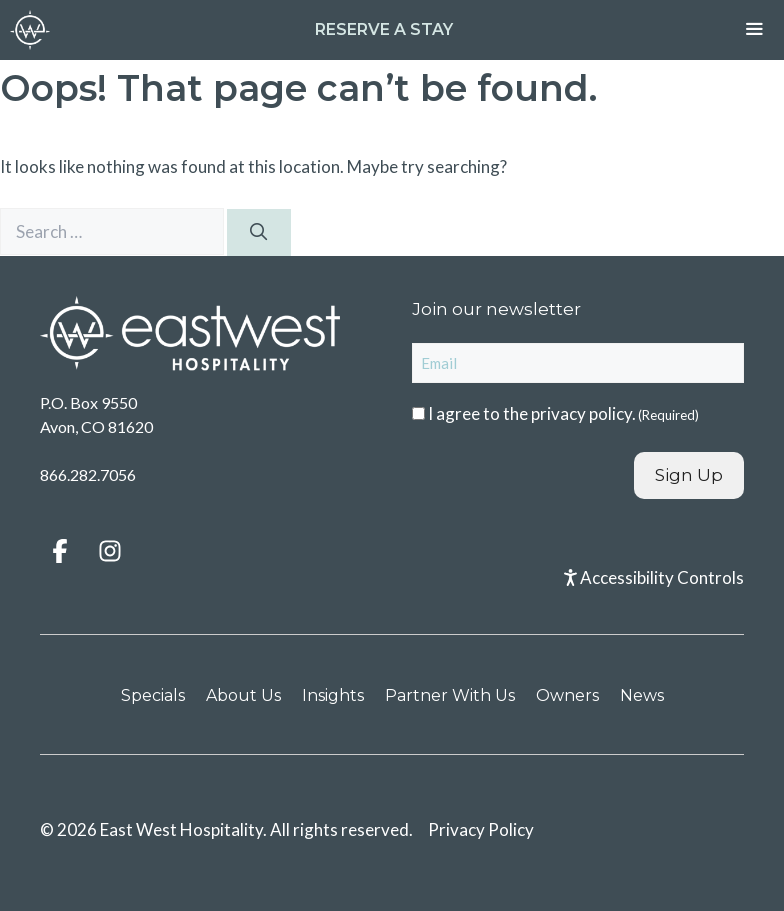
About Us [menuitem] (243, 695)
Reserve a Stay (384, 29)
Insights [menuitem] (333, 695)
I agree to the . (563, 413)
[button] (60, 551)
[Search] (259, 233)
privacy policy (581, 413)
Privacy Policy (481, 829)
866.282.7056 (88, 474)
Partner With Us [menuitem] (450, 695)
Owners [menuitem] (567, 695)
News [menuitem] (642, 695)
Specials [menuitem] (153, 695)
